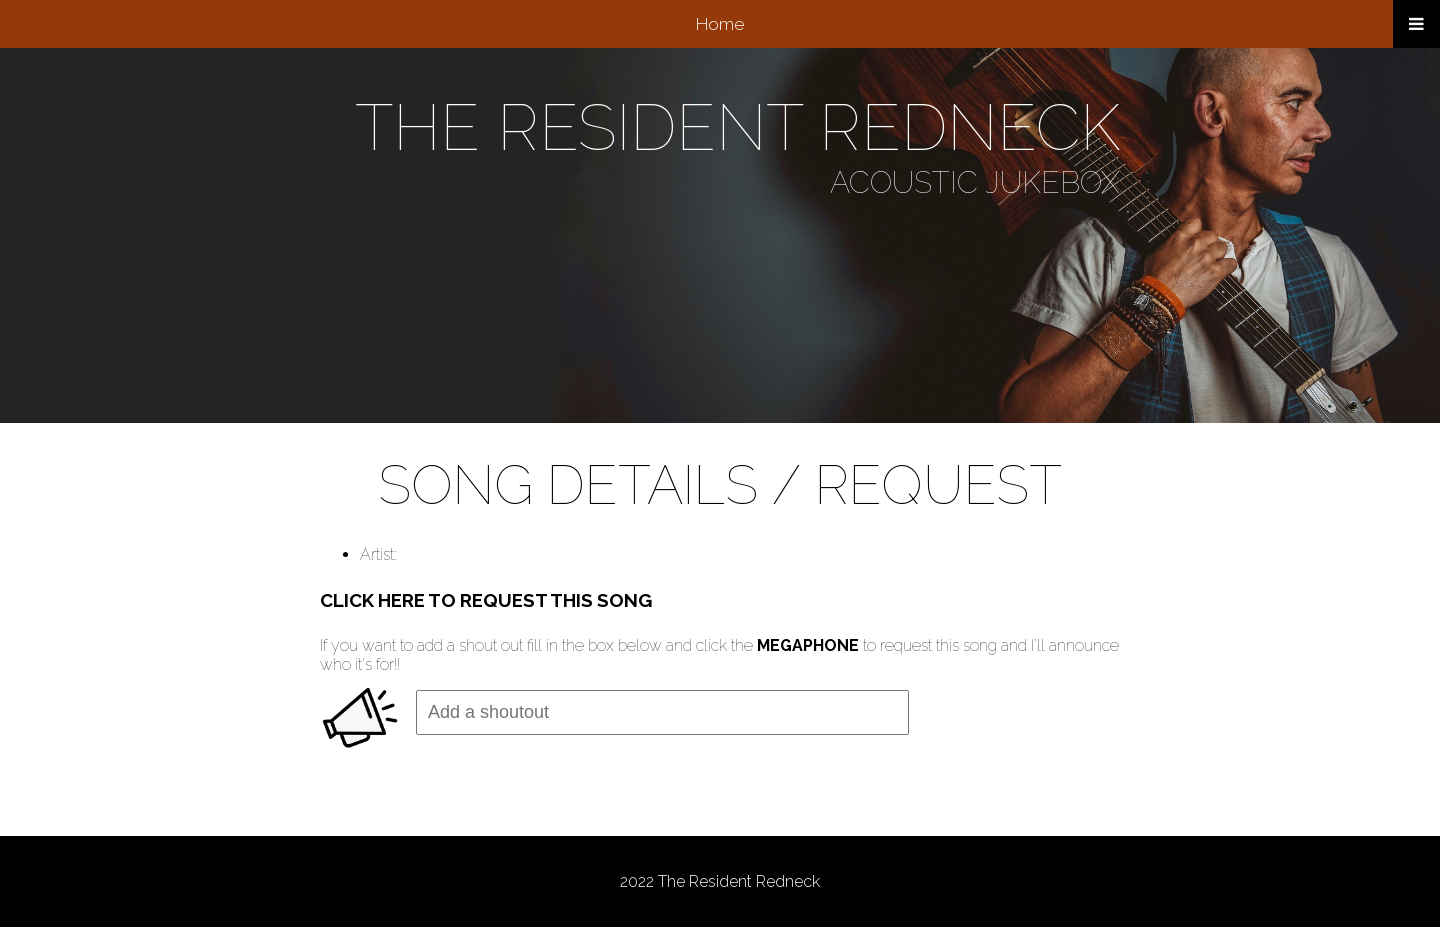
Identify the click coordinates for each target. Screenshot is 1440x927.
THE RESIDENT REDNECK (737, 127)
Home (720, 24)
